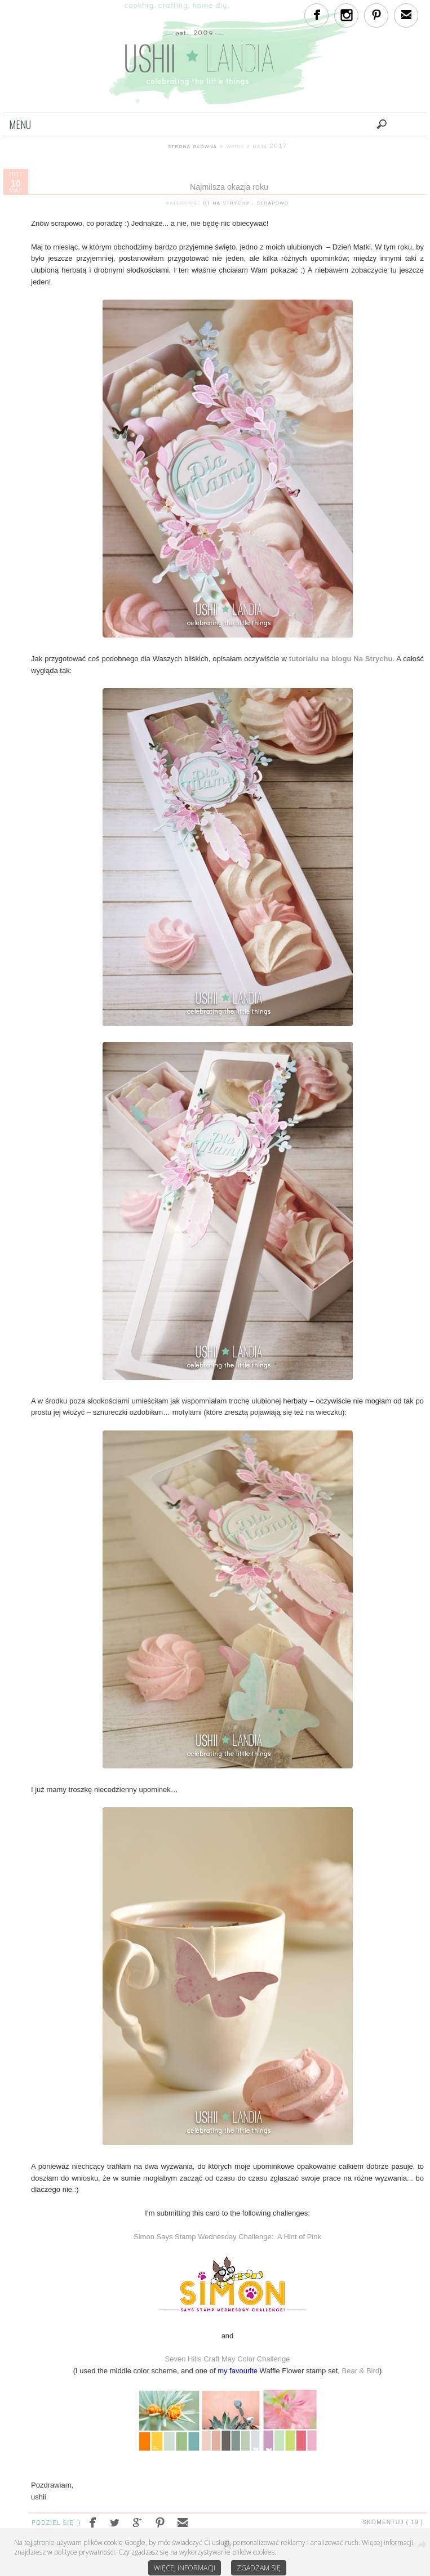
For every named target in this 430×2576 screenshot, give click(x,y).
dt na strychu (227, 202)
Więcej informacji (184, 2568)
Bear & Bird (360, 2370)
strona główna (192, 145)
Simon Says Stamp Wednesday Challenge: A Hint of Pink (227, 2236)
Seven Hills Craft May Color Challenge (227, 2359)
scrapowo (272, 202)
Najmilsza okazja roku (229, 186)
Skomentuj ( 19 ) (392, 2522)
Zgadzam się (259, 2568)
